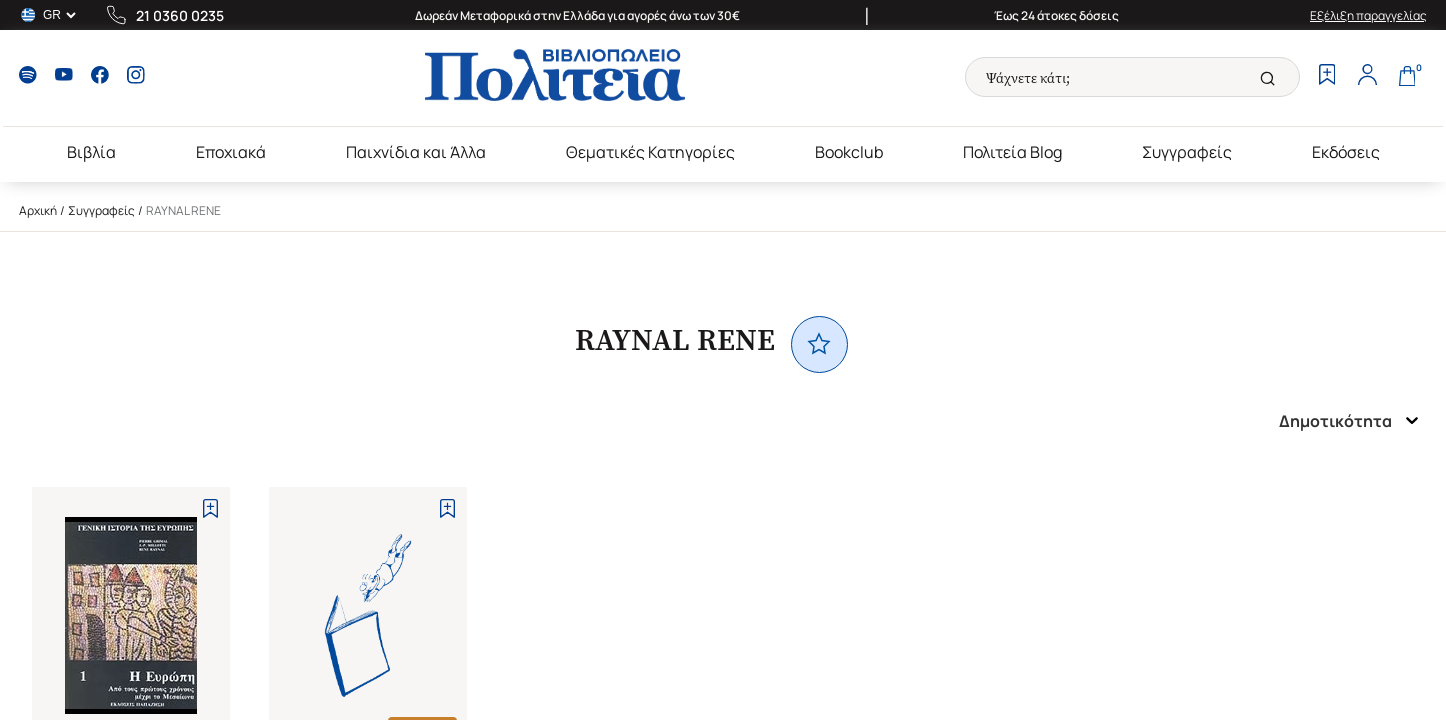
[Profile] (1367, 77)
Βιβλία (91, 152)
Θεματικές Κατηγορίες (650, 152)
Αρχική (38, 210)
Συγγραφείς (1187, 152)
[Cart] (1407, 77)
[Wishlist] (1327, 77)
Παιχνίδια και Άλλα (416, 152)
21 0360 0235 (180, 15)
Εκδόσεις (1346, 152)
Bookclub (849, 152)
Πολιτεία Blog (1012, 152)
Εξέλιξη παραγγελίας (1368, 15)
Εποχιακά (231, 152)
